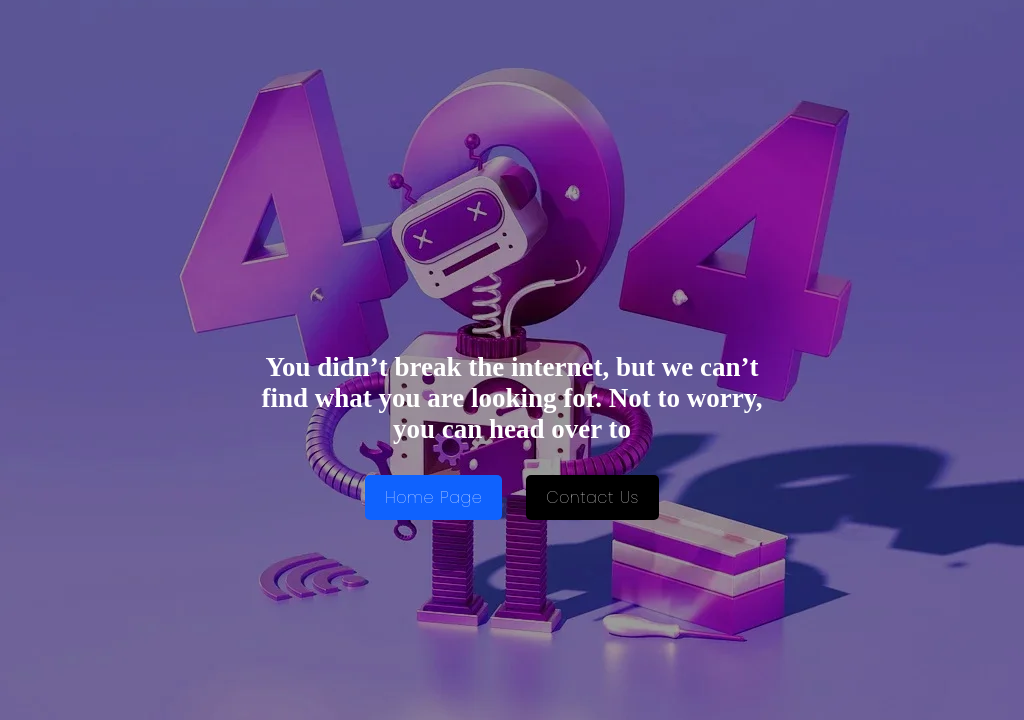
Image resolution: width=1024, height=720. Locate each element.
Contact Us (592, 497)
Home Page (433, 497)
